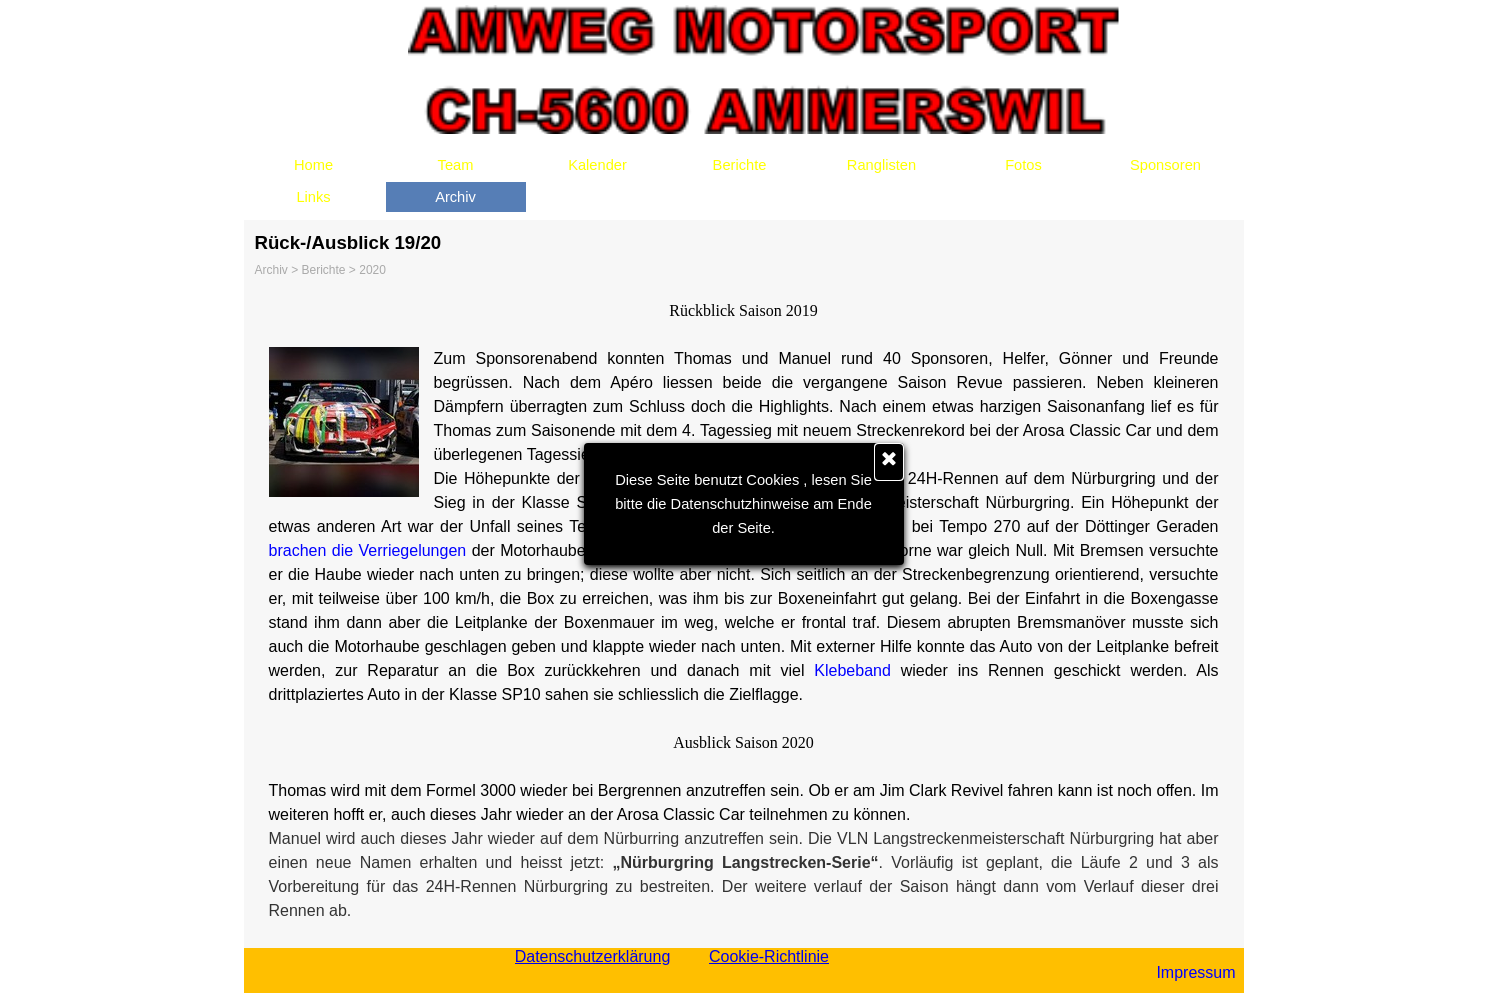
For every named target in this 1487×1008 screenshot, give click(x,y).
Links (313, 197)
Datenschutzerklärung (593, 956)
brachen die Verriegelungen (368, 550)
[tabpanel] (744, 611)
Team (456, 165)
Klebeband (852, 670)
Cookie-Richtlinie (769, 956)
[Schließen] (889, 462)
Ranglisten (881, 165)
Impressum (1195, 972)
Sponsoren (1165, 165)
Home (313, 165)
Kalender (597, 165)
